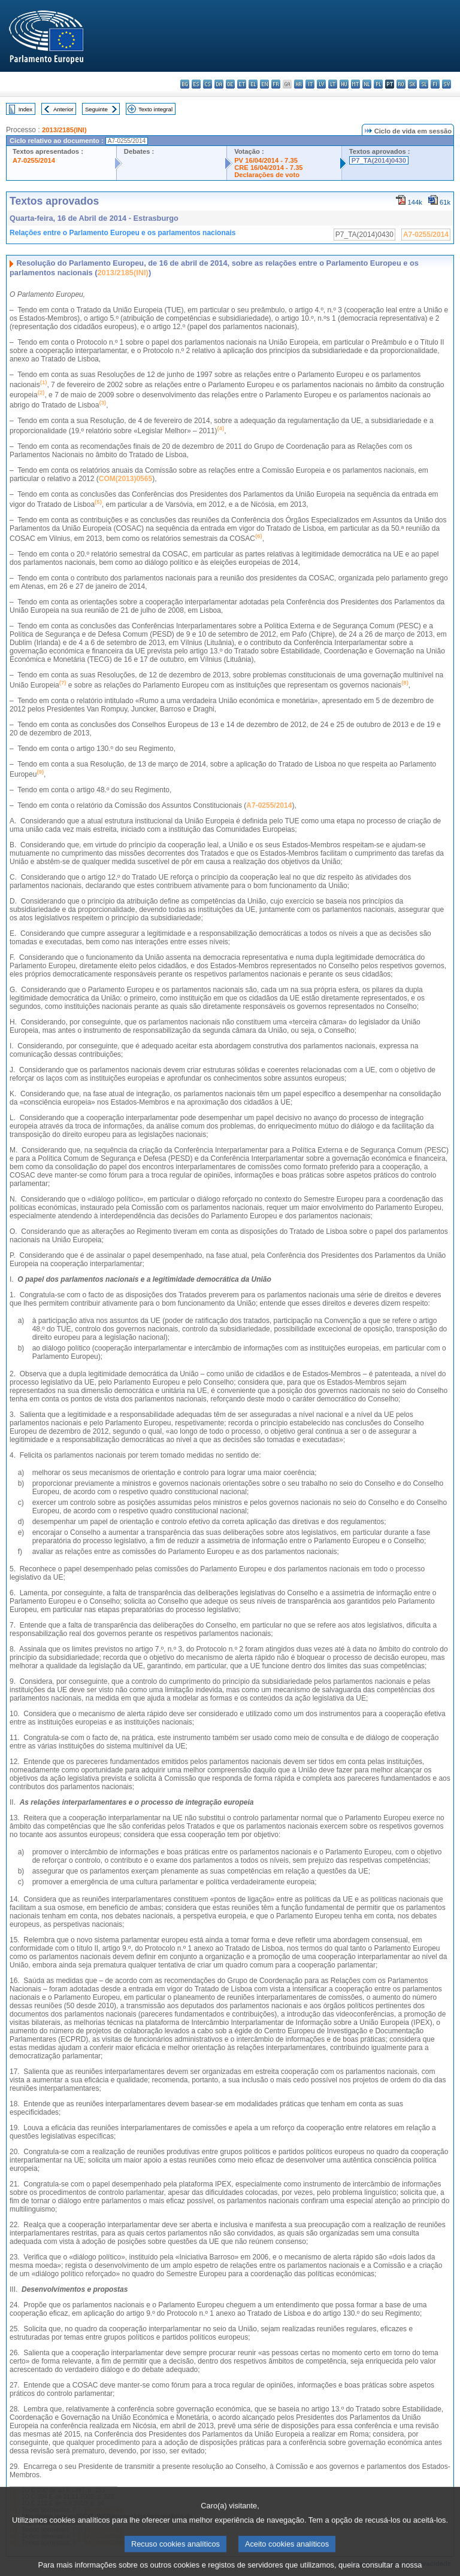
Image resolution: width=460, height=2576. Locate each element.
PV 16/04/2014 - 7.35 (266, 160)
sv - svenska (446, 84)
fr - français (275, 84)
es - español (196, 84)
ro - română (401, 84)
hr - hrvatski (298, 84)
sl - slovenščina (423, 84)
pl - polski (378, 84)
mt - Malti (355, 84)
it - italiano (309, 84)
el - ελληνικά (253, 84)
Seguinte (96, 109)
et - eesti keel (241, 84)
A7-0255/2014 (34, 160)
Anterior (63, 109)
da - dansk (218, 84)
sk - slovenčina (412, 84)
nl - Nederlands (366, 84)
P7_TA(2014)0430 (379, 160)
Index (25, 109)
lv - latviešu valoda (321, 84)
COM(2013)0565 (125, 479)
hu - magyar (344, 84)
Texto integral (155, 109)
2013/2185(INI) (64, 129)
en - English (264, 84)
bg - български (184, 84)
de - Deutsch (230, 84)
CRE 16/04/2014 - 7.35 (268, 167)
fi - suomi (435, 84)
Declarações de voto (266, 174)
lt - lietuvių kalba (332, 84)
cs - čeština (207, 84)
